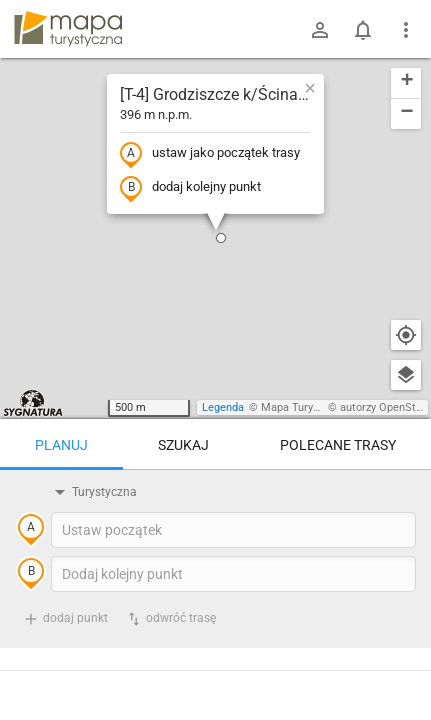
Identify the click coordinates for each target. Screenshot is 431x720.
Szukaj (183, 445)
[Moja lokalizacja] (406, 335)
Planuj (61, 445)
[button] (221, 238)
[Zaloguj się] (320, 30)
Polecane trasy (338, 445)
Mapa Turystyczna (306, 407)
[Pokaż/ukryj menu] (406, 30)
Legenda (223, 407)
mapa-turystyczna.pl (68, 29)
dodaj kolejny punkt (190, 188)
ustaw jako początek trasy (210, 154)
